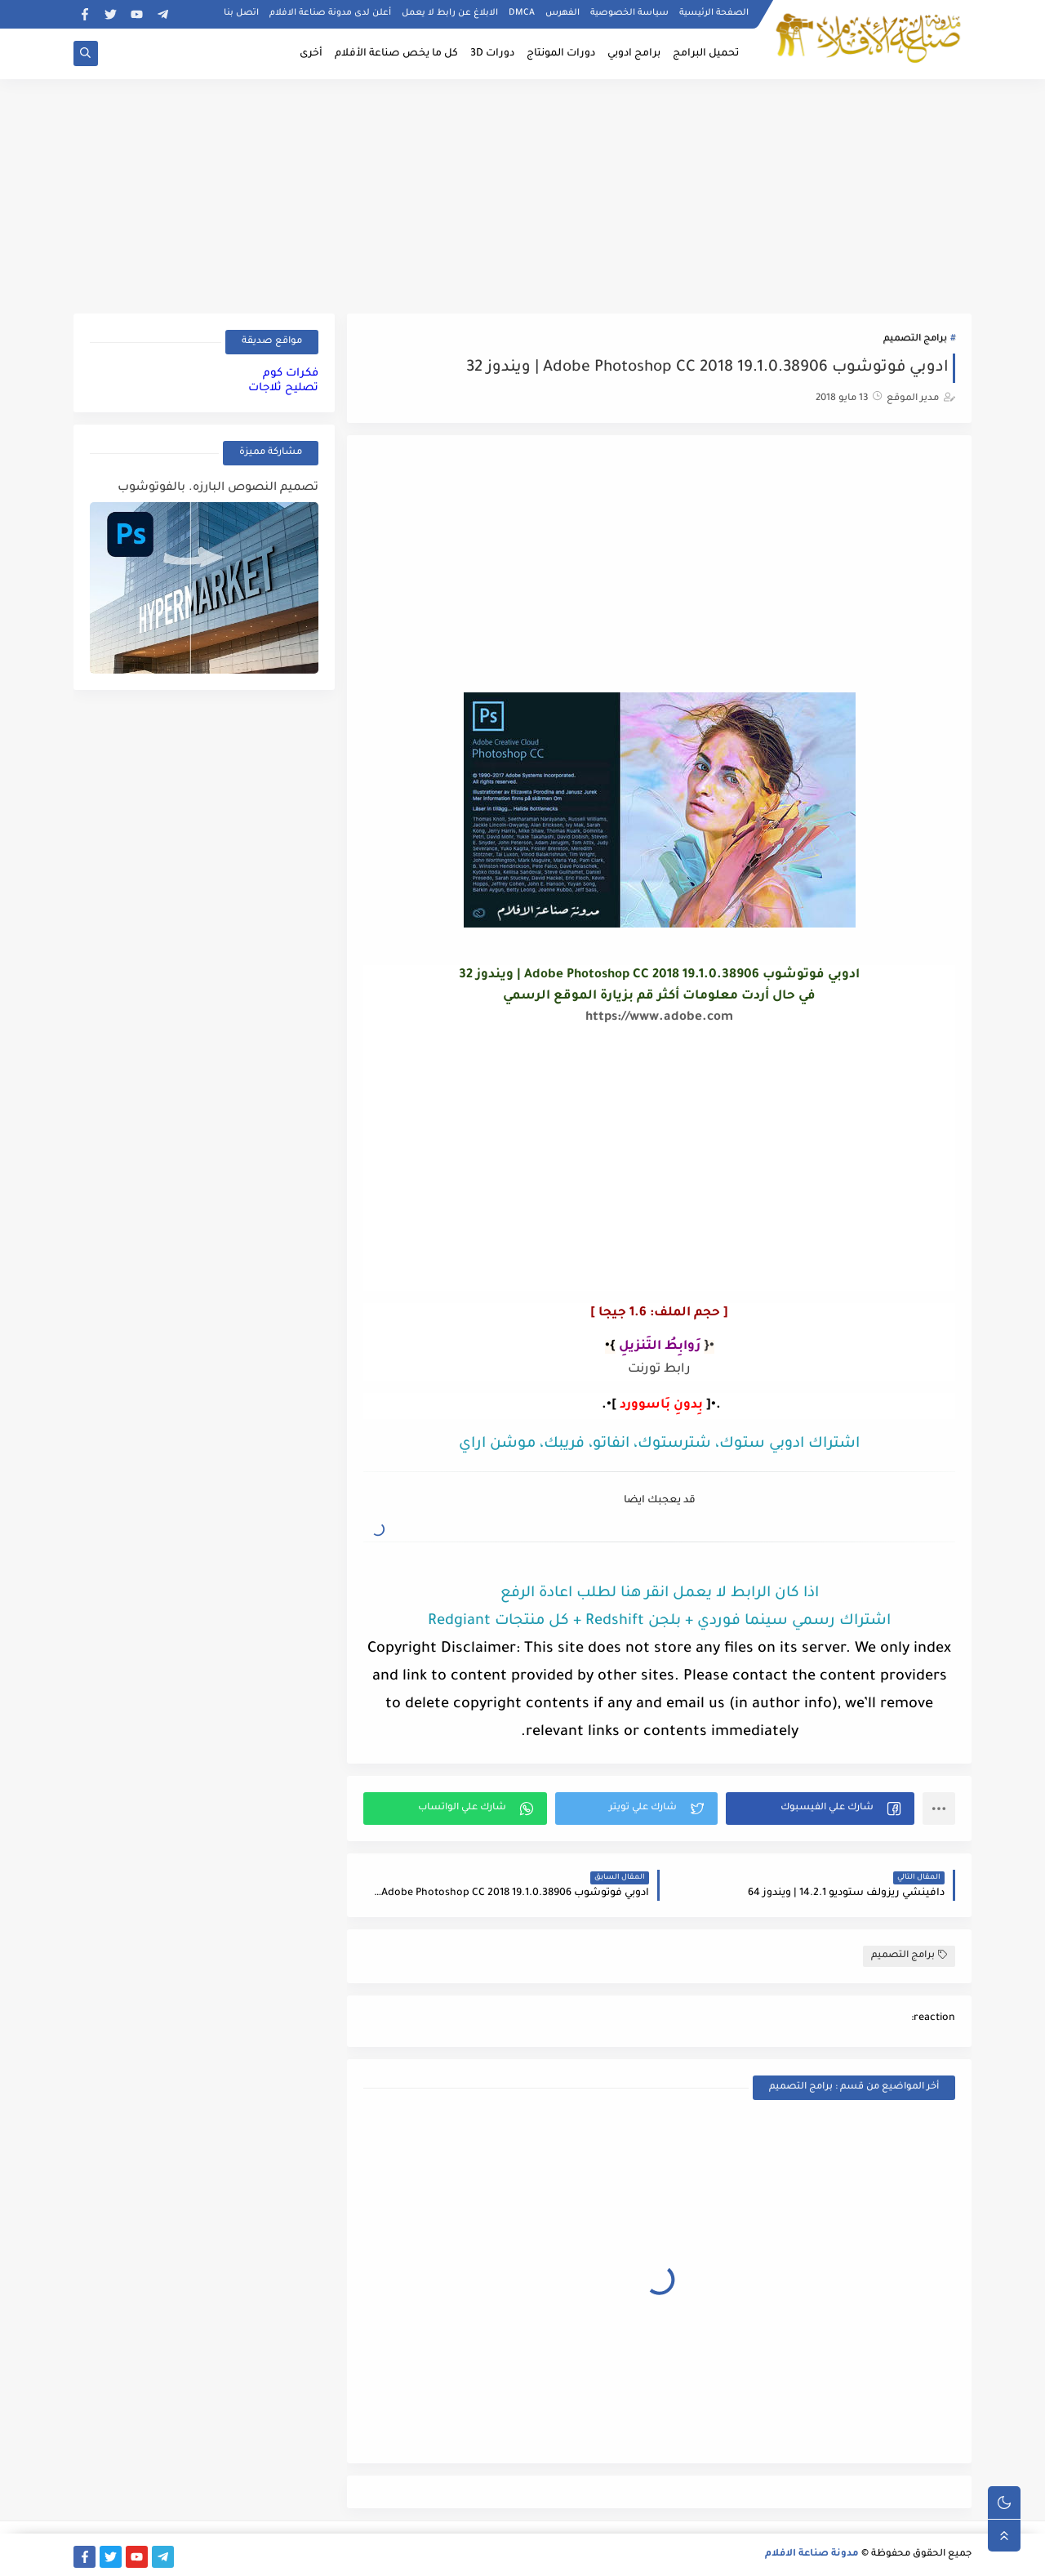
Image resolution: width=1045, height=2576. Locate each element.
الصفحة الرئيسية (714, 13)
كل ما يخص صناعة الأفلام (396, 54)
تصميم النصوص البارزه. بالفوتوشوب (218, 488)
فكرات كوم (290, 373)
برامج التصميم (915, 339)
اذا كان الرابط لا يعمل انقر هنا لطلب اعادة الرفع (659, 1594)
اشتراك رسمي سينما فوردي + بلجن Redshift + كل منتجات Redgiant (659, 1621)
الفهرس (562, 13)
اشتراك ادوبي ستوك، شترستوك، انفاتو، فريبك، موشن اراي (659, 1444)
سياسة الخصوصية (629, 13)
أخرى (311, 54)
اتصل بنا (241, 13)
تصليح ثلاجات (283, 388)
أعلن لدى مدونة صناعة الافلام (330, 13)
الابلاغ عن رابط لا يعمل (450, 13)
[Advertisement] (522, 193)
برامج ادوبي (633, 54)
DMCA (522, 13)
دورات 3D (492, 54)
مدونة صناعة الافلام (812, 2554)
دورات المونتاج (561, 54)
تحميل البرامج (706, 54)
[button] (820, 1808)
